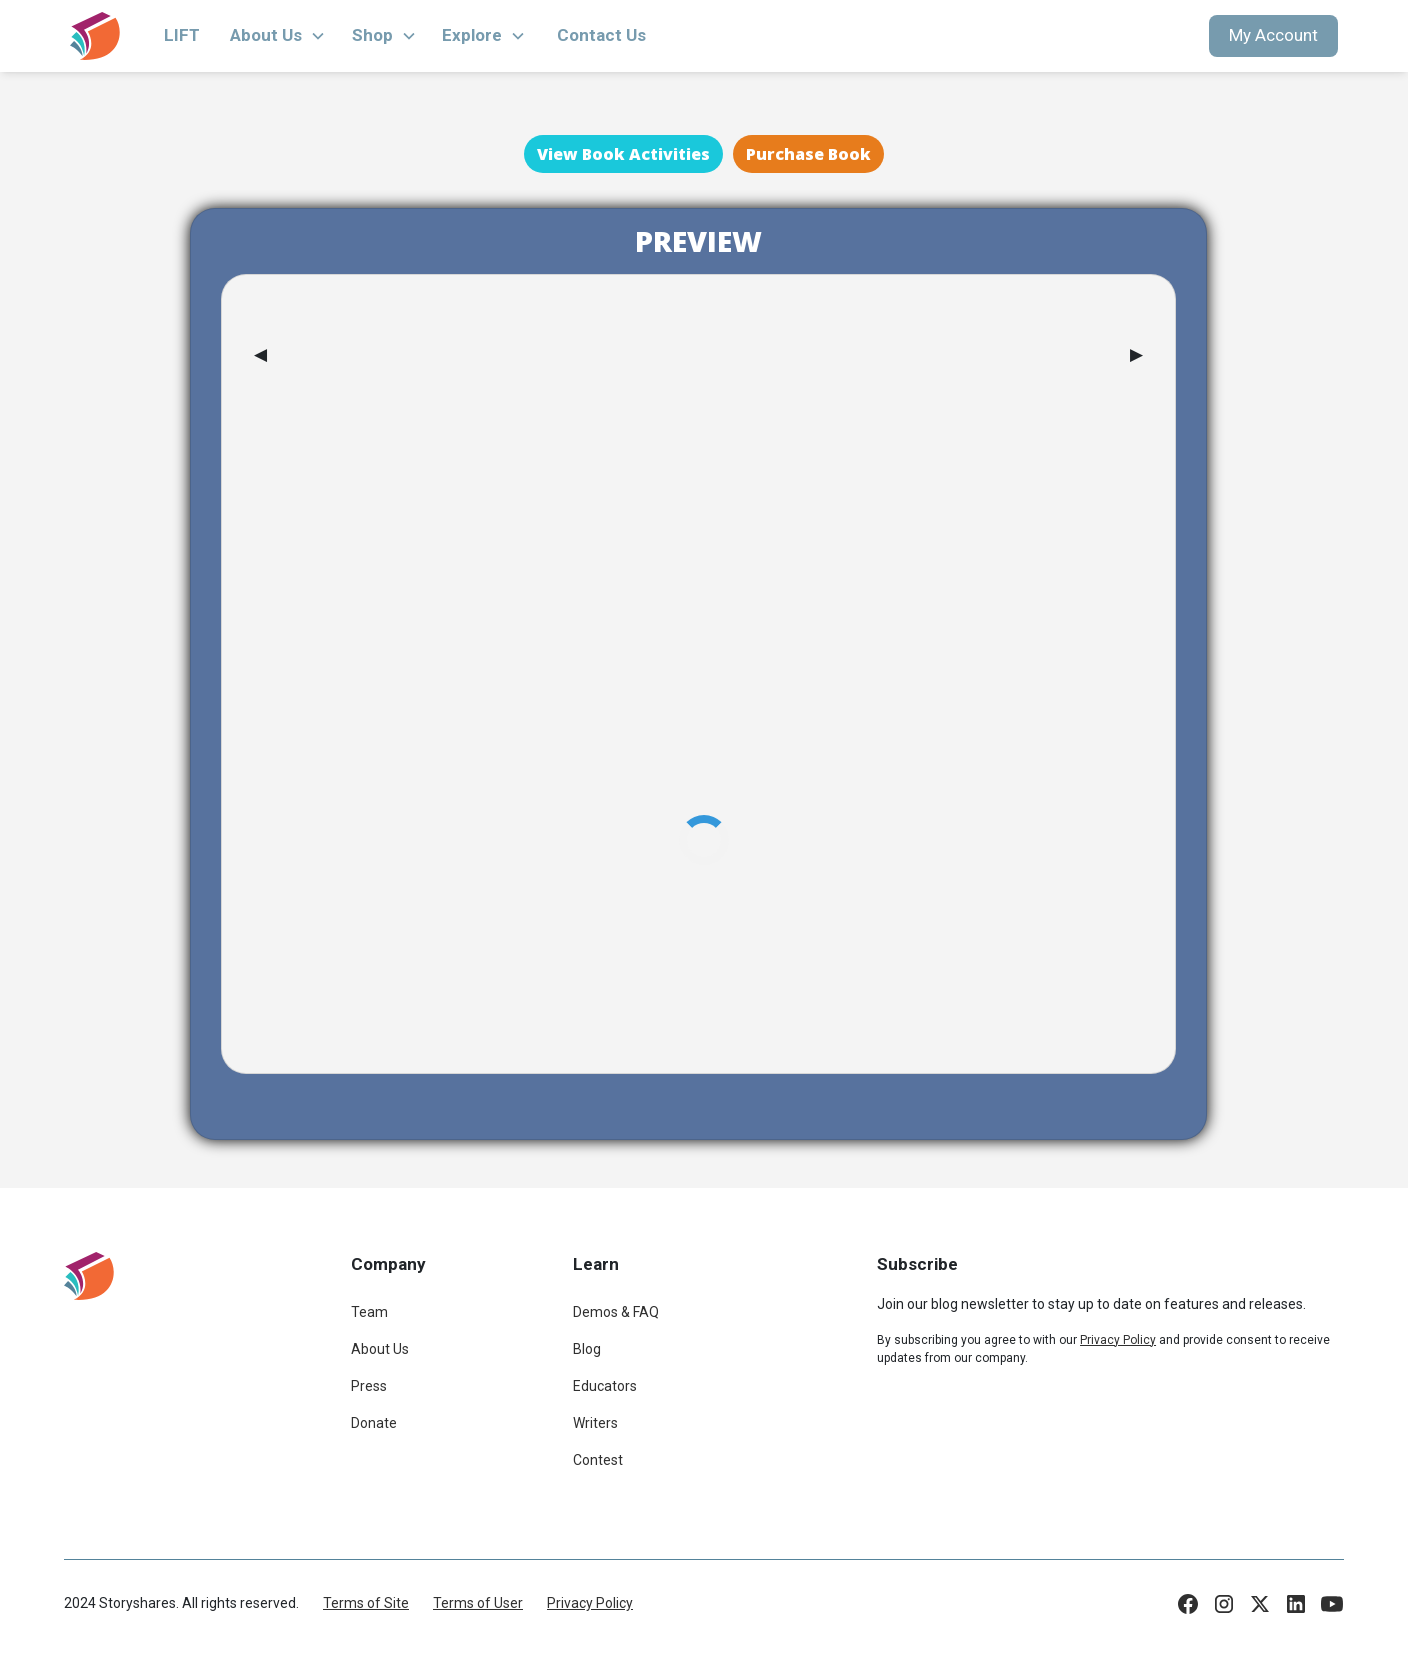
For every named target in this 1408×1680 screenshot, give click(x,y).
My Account (1273, 35)
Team (369, 1312)
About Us (380, 1349)
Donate (374, 1423)
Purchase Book (808, 154)
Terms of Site (366, 1603)
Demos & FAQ (616, 1312)
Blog (587, 1349)
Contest (598, 1460)
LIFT (182, 35)
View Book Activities (623, 154)
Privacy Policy (590, 1603)
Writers (595, 1423)
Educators (605, 1386)
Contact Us (601, 35)
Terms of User (478, 1603)
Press (369, 1386)
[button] (278, 36)
